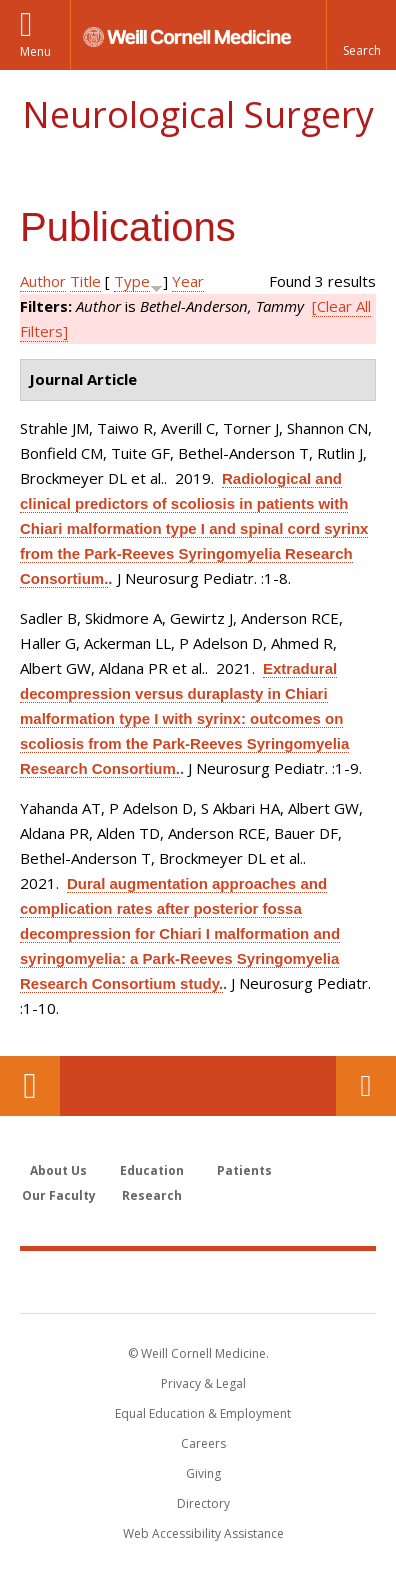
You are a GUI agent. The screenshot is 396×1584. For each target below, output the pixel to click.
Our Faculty (59, 1195)
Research (152, 1195)
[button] (361, 35)
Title (85, 281)
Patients (244, 1170)
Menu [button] (35, 51)
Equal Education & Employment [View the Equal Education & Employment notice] (203, 1413)
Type (132, 281)
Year (188, 281)
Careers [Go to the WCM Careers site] (203, 1443)
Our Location (30, 1086)
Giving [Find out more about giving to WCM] (203, 1473)
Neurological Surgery (198, 114)
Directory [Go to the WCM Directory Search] (203, 1503)
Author (43, 281)
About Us (58, 1170)
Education (152, 1170)
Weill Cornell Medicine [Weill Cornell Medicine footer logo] (198, 1281)
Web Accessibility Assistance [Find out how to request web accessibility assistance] (203, 1533)
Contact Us (366, 1086)
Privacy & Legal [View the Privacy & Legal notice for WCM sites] (203, 1383)
